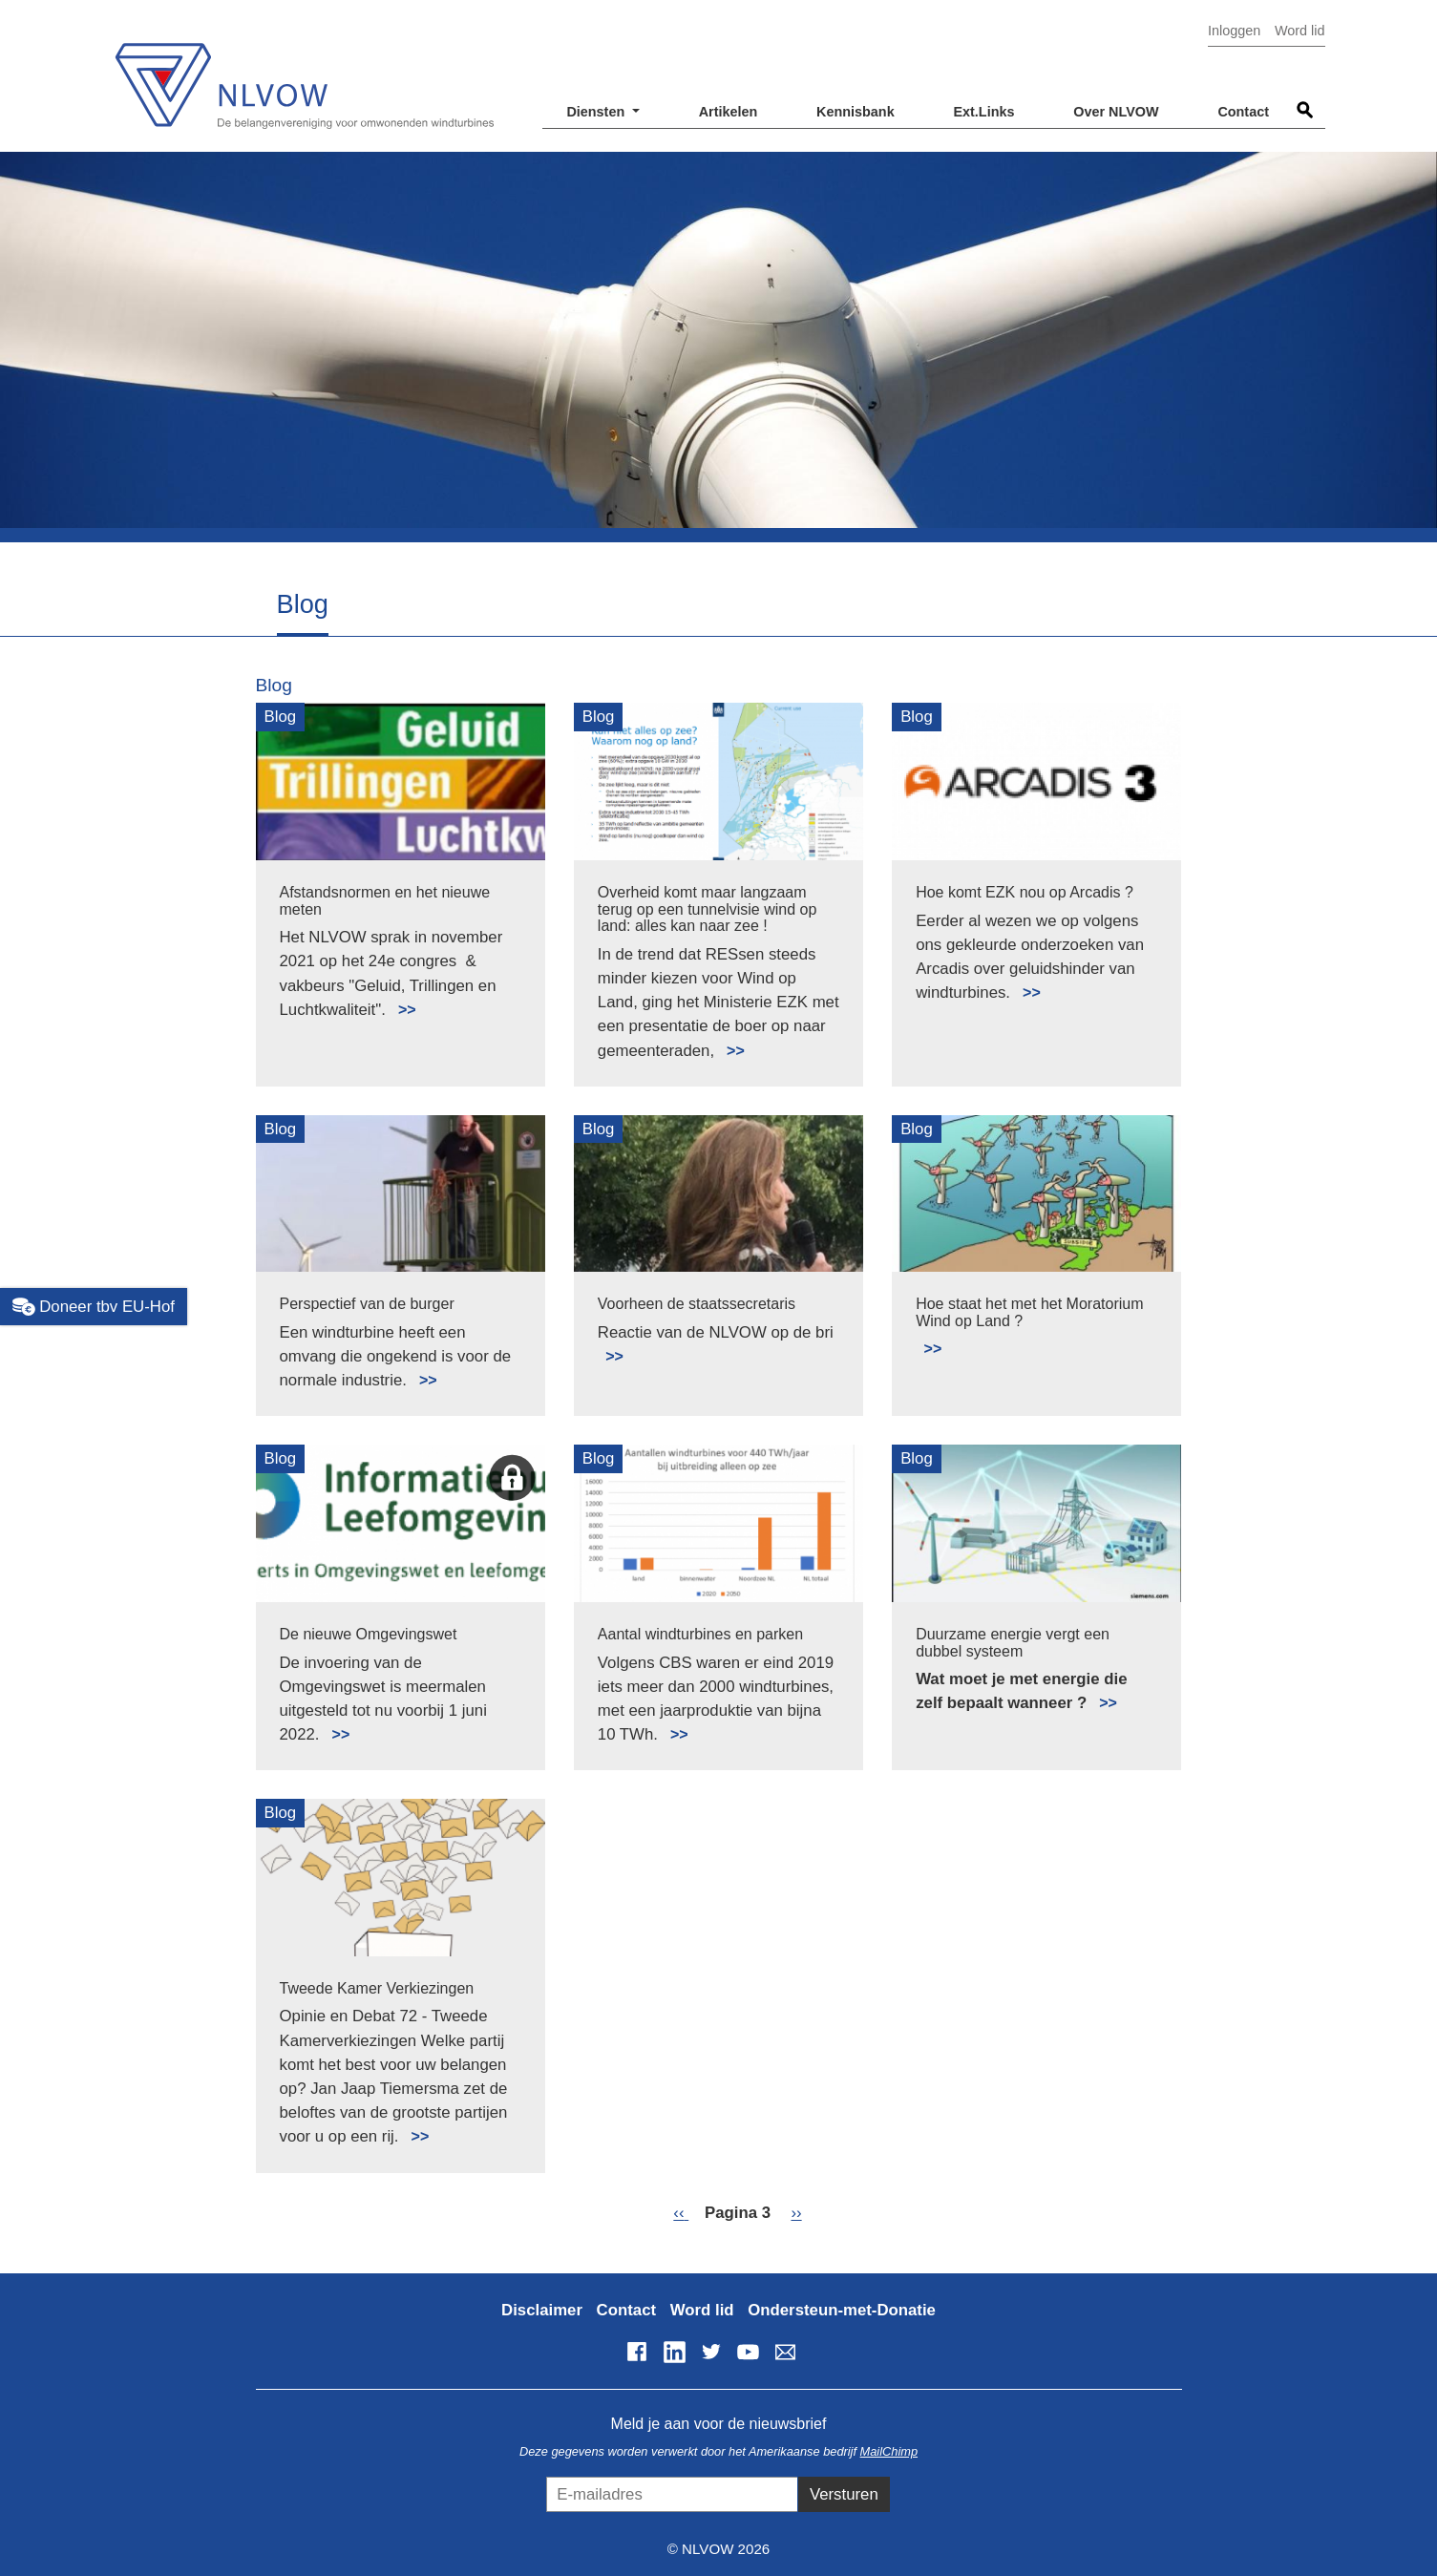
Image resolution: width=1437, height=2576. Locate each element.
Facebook (637, 2351)
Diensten (597, 111)
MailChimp (889, 2451)
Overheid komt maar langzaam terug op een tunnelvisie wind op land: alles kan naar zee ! (707, 909)
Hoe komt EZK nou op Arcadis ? (1024, 892)
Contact (1243, 111)
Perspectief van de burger (367, 1304)
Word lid (1300, 30)
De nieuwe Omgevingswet (368, 1634)
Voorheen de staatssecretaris (696, 1304)
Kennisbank (855, 111)
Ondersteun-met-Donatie (842, 2310)
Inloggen (1234, 30)
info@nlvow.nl (785, 2351)
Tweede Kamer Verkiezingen (377, 1988)
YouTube (747, 2351)
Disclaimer (541, 2310)
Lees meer (398, 999)
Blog (274, 685)
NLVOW (304, 74)
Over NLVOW (1115, 111)
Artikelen (728, 111)
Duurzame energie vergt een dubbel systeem (1012, 1642)
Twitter (711, 2351)
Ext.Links (983, 111)
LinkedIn (674, 2351)
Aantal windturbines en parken (700, 1634)
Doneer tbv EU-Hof (93, 1307)
